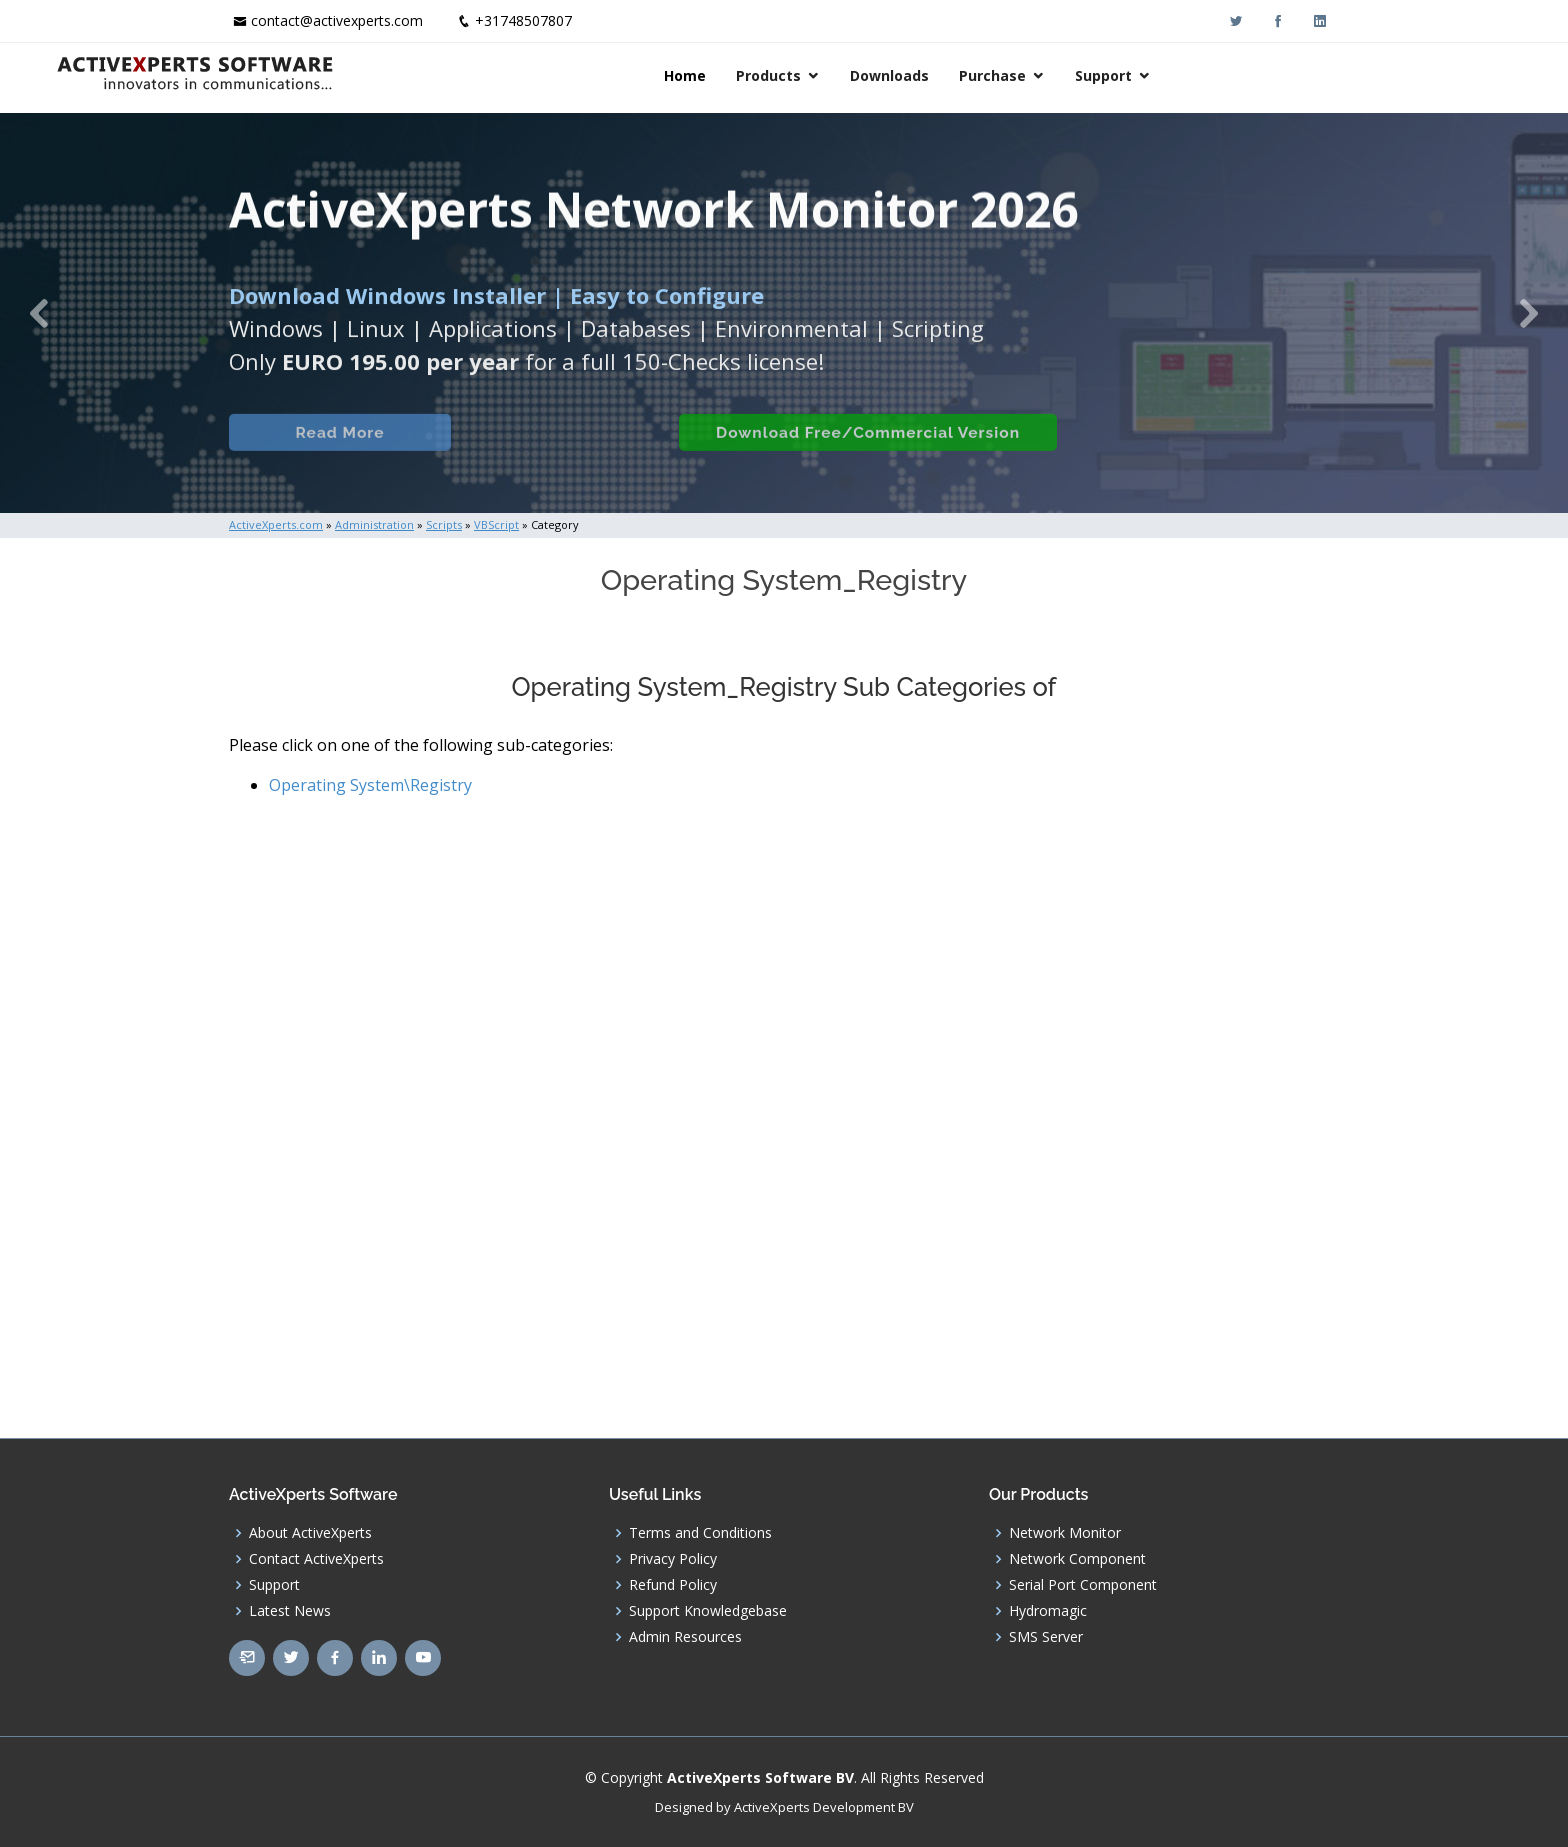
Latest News (290, 1611)
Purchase (1165, 75)
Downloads (1062, 75)
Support (1276, 75)
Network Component (1077, 1559)
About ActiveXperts (310, 1533)
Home (858, 75)
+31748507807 (523, 20)
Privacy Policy (673, 1559)
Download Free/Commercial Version (857, 454)
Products (941, 75)
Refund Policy (673, 1585)
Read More (328, 454)
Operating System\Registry (370, 785)
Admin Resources (685, 1637)
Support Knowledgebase (708, 1611)
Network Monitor (1065, 1533)
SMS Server (1046, 1637)
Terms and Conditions (700, 1533)
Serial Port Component (1083, 1585)
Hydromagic (1048, 1611)
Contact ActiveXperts (316, 1559)
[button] (39, 313)
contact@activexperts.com (337, 20)
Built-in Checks (542, 454)
